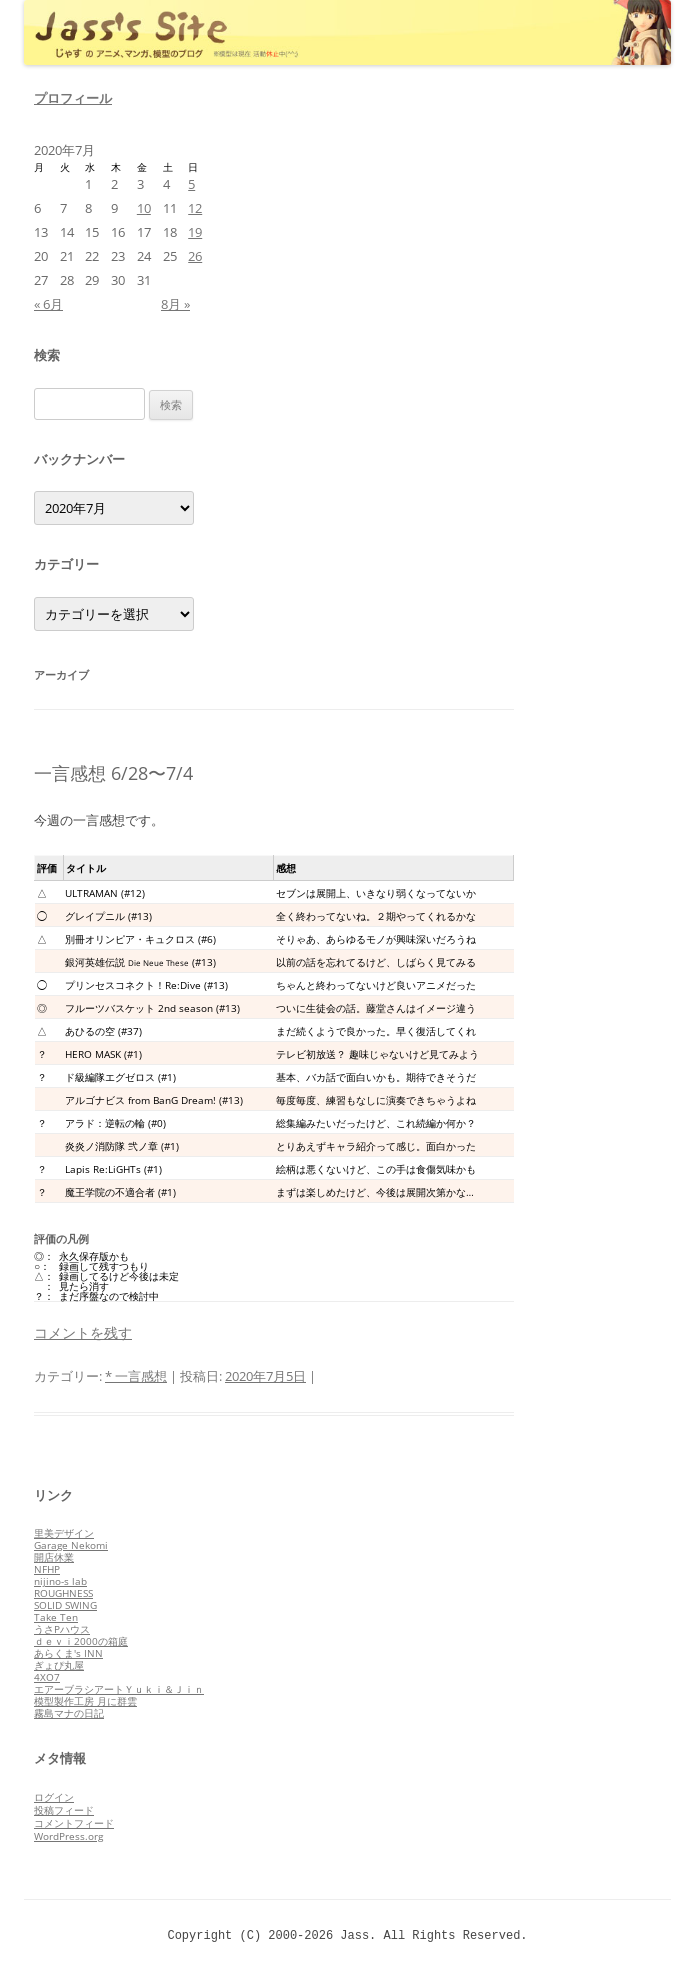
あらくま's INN (68, 1653)
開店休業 (54, 1557)
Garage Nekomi (71, 1545)
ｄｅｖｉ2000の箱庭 (81, 1641)
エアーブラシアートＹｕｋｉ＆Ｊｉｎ (119, 1689)
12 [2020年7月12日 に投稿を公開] (195, 208)
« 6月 (48, 304)
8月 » (175, 304)
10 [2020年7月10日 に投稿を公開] (144, 208)
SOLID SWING (65, 1605)
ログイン (54, 1797)
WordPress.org (68, 1836)
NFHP (47, 1569)
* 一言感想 (136, 1376)
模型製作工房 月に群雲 (85, 1701)
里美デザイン (64, 1533)
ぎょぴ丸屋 (59, 1665)
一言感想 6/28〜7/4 (113, 773)
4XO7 (47, 1677)
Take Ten (56, 1617)
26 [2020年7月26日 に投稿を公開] (195, 256)
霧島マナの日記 (69, 1713)
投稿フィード (64, 1810)
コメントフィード (74, 1823)
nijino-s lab (60, 1581)
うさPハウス (62, 1629)
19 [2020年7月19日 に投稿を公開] (195, 232)
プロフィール (73, 98)
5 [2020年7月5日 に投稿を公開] (191, 184)
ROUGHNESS (63, 1593)
